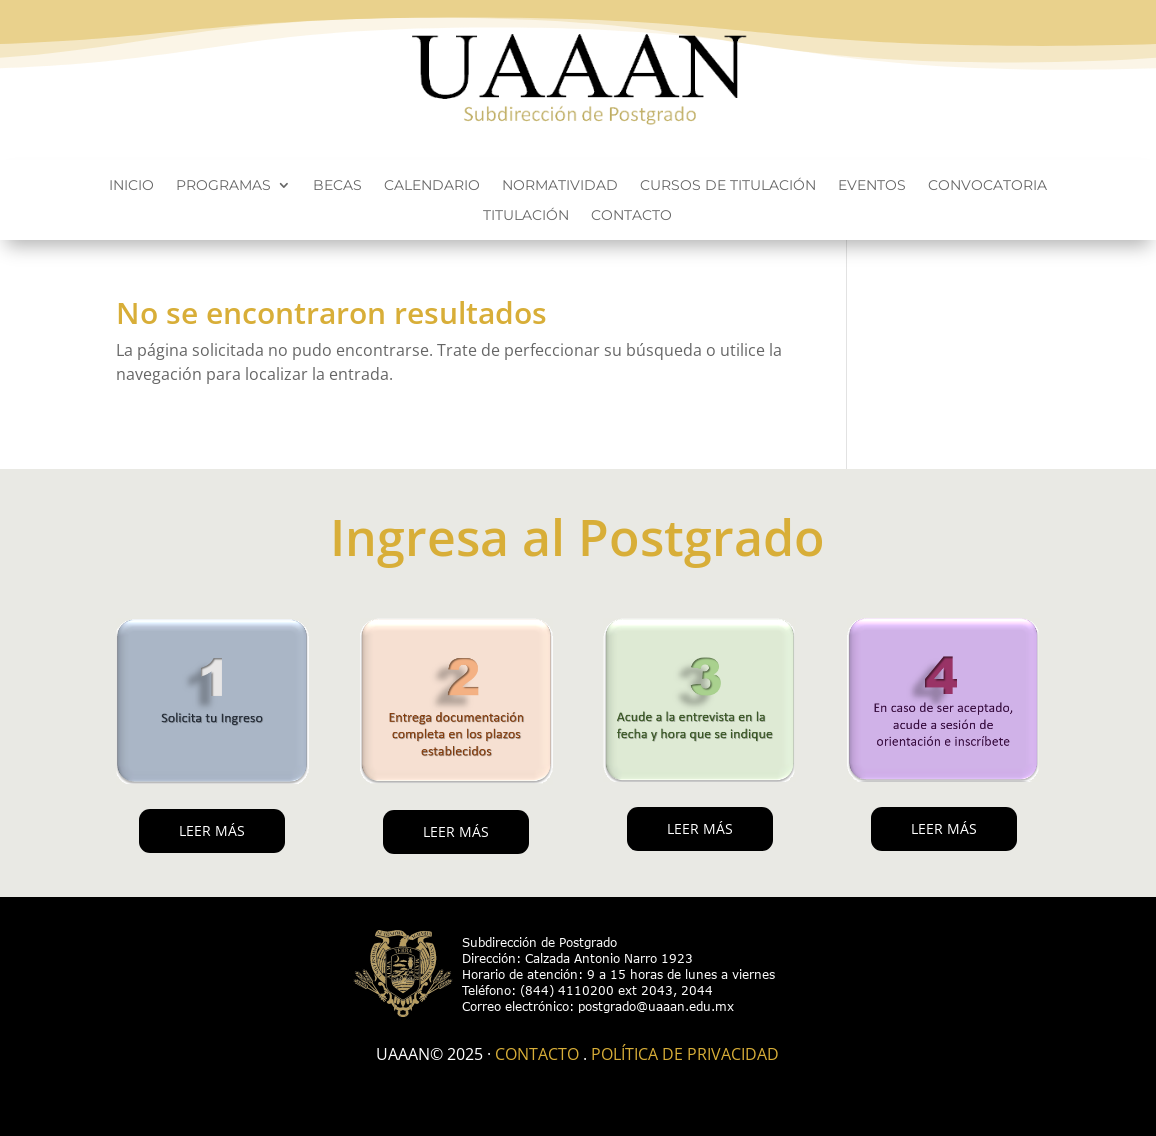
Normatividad (560, 186)
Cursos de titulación (728, 186)
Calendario (432, 186)
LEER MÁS (212, 830)
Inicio (131, 186)
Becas (337, 186)
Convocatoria (987, 186)
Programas (223, 186)
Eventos (872, 186)
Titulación (526, 216)
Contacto (631, 216)
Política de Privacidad (685, 1054)
